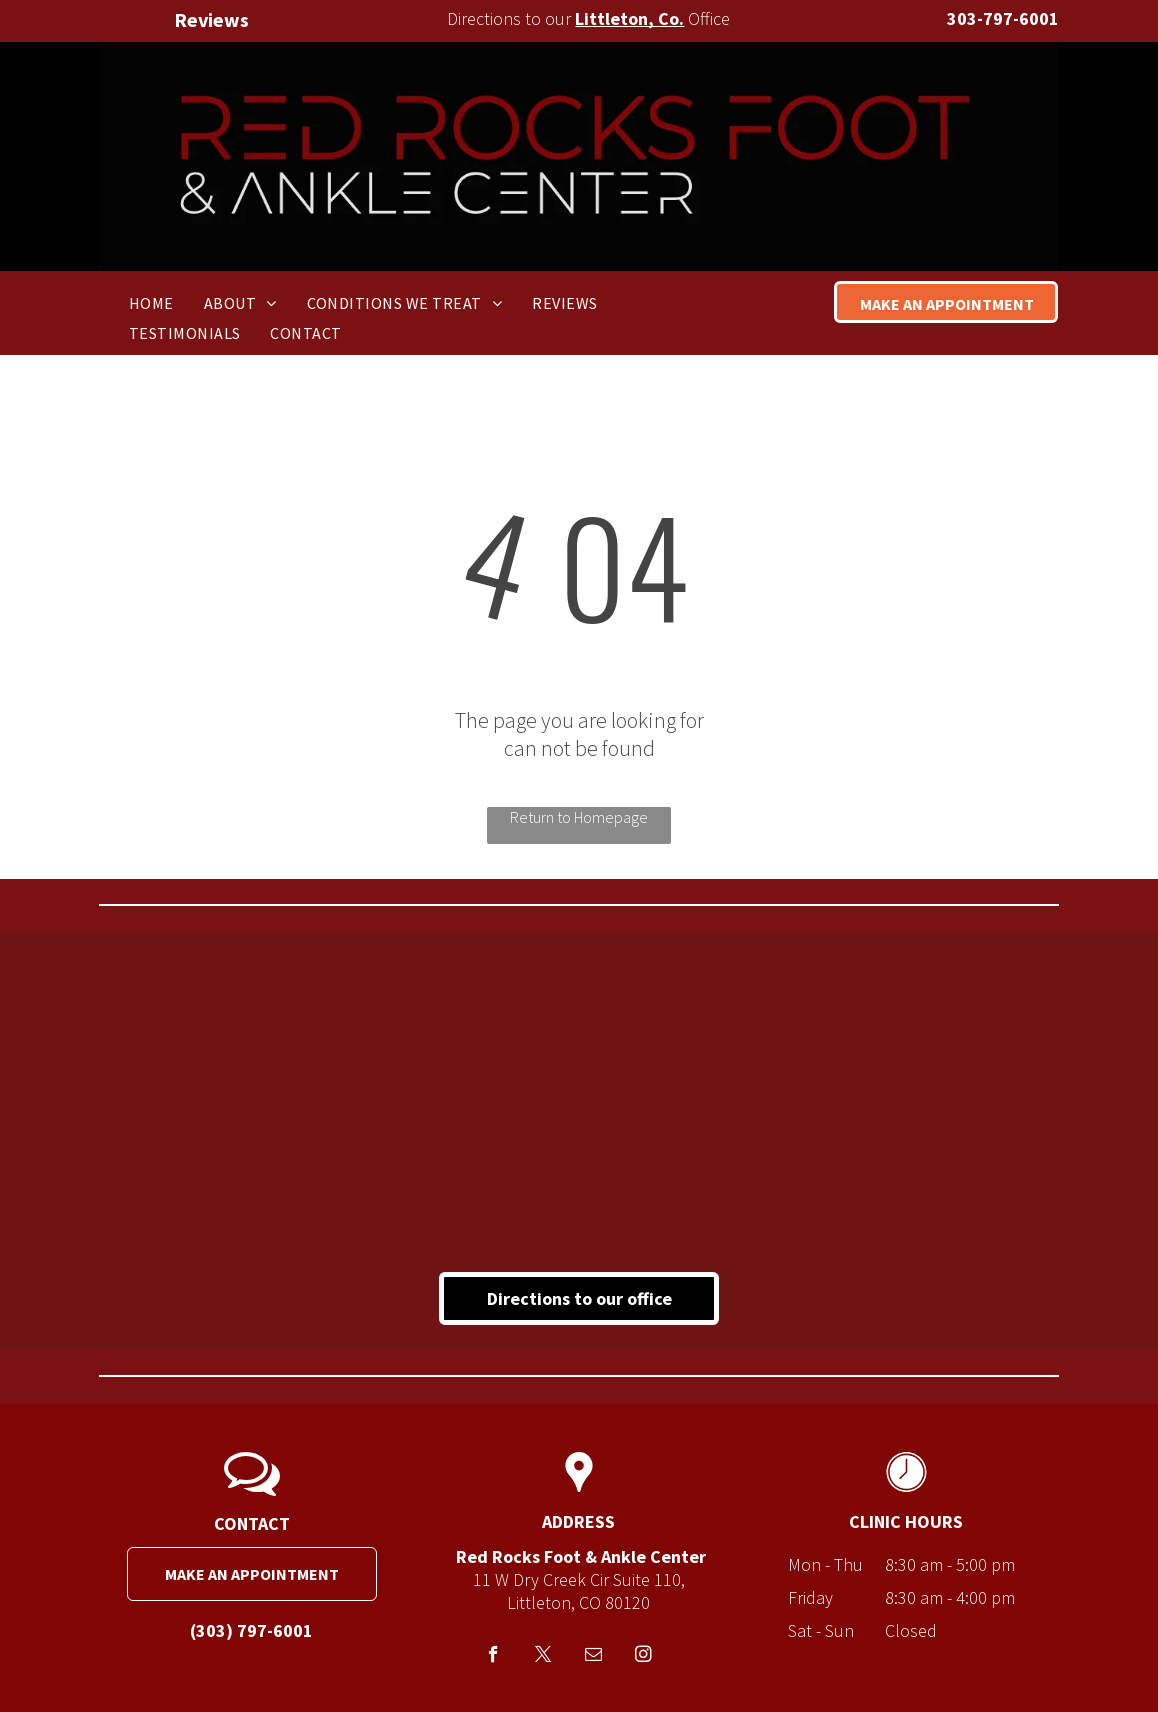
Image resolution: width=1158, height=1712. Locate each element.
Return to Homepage (579, 817)
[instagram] (643, 1657)
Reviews (211, 19)
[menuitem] (151, 302)
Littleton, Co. (629, 18)
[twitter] (543, 1657)
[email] (593, 1657)
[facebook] (493, 1657)
